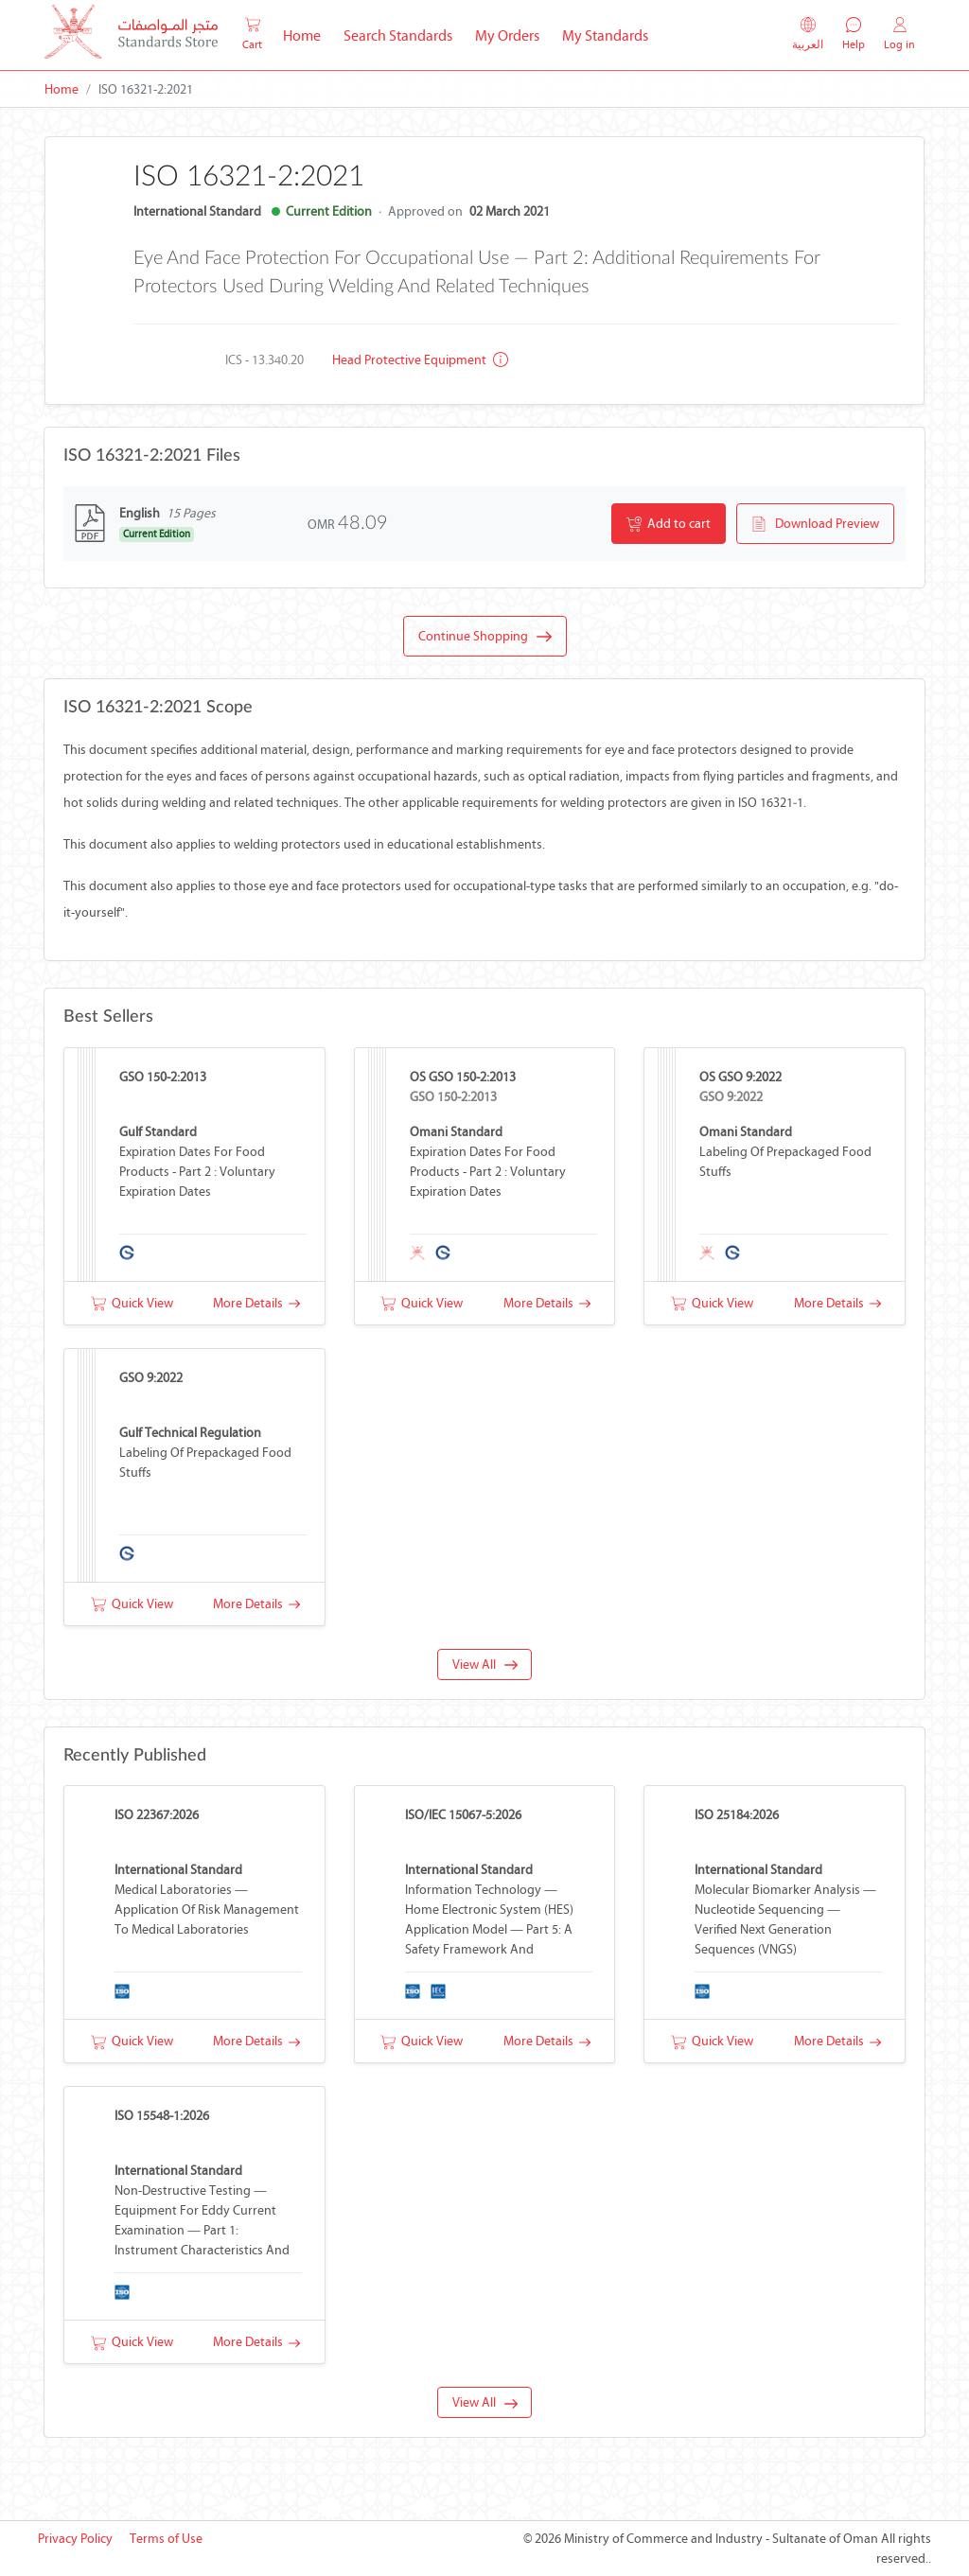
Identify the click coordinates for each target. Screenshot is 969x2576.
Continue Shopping (485, 636)
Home (307, 34)
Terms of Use (166, 2539)
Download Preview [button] (815, 524)
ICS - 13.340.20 (264, 360)
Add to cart (668, 524)
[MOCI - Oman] (131, 35)
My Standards (605, 35)
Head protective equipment (420, 360)
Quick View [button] (132, 1303)
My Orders (507, 35)
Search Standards (404, 34)
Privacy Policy (75, 2539)
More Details (256, 1303)
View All (485, 1664)
